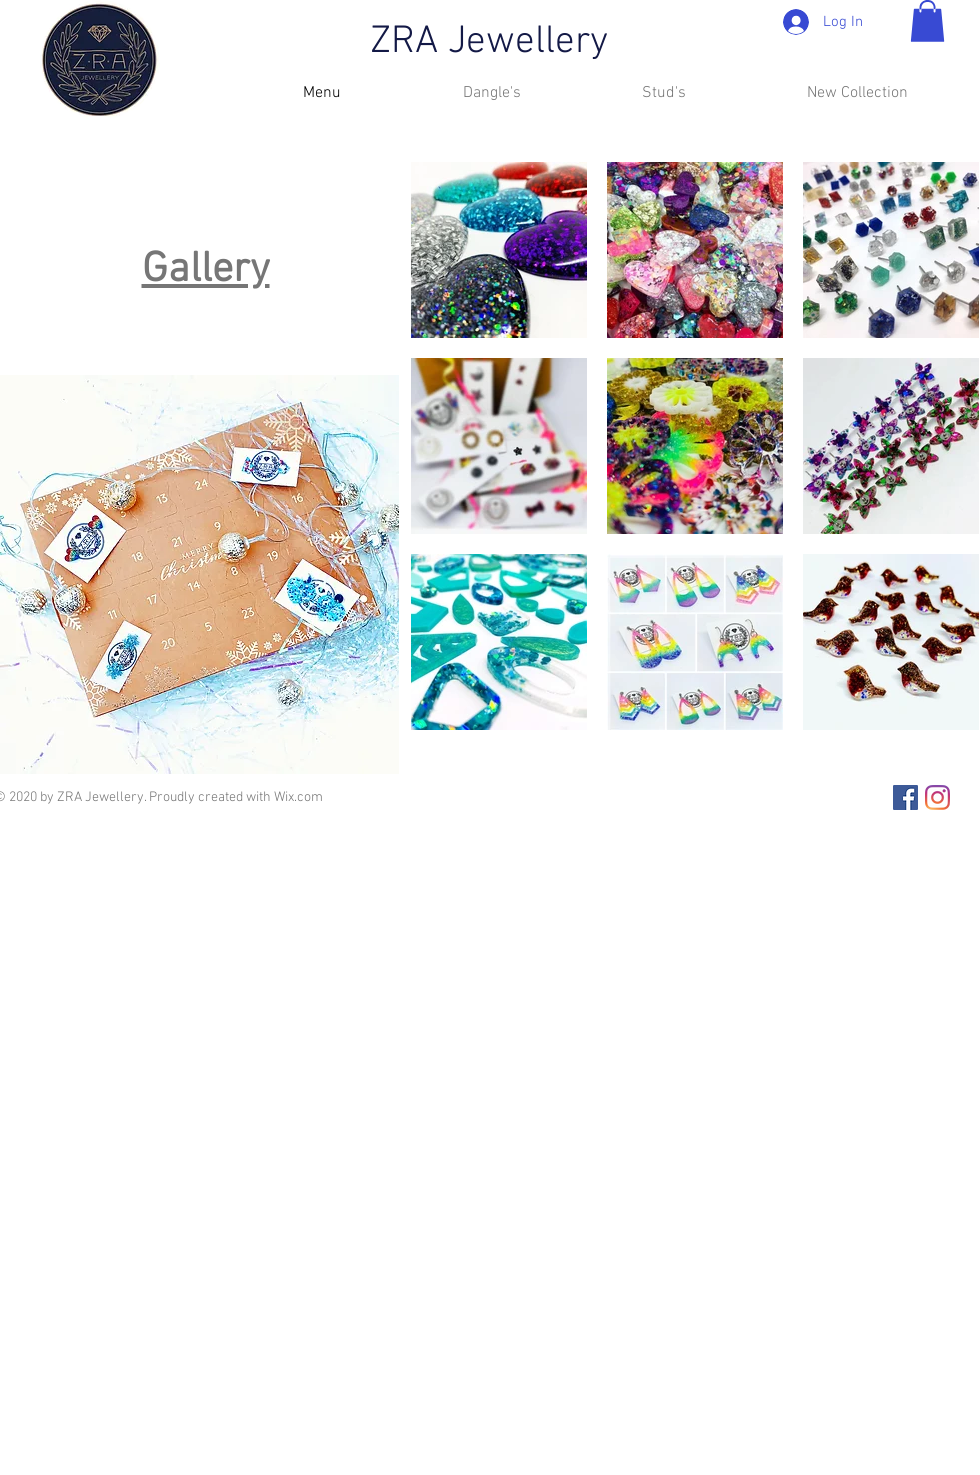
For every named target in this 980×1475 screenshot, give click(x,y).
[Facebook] (905, 797)
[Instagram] (937, 797)
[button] (927, 21)
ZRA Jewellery (489, 42)
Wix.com (298, 797)
